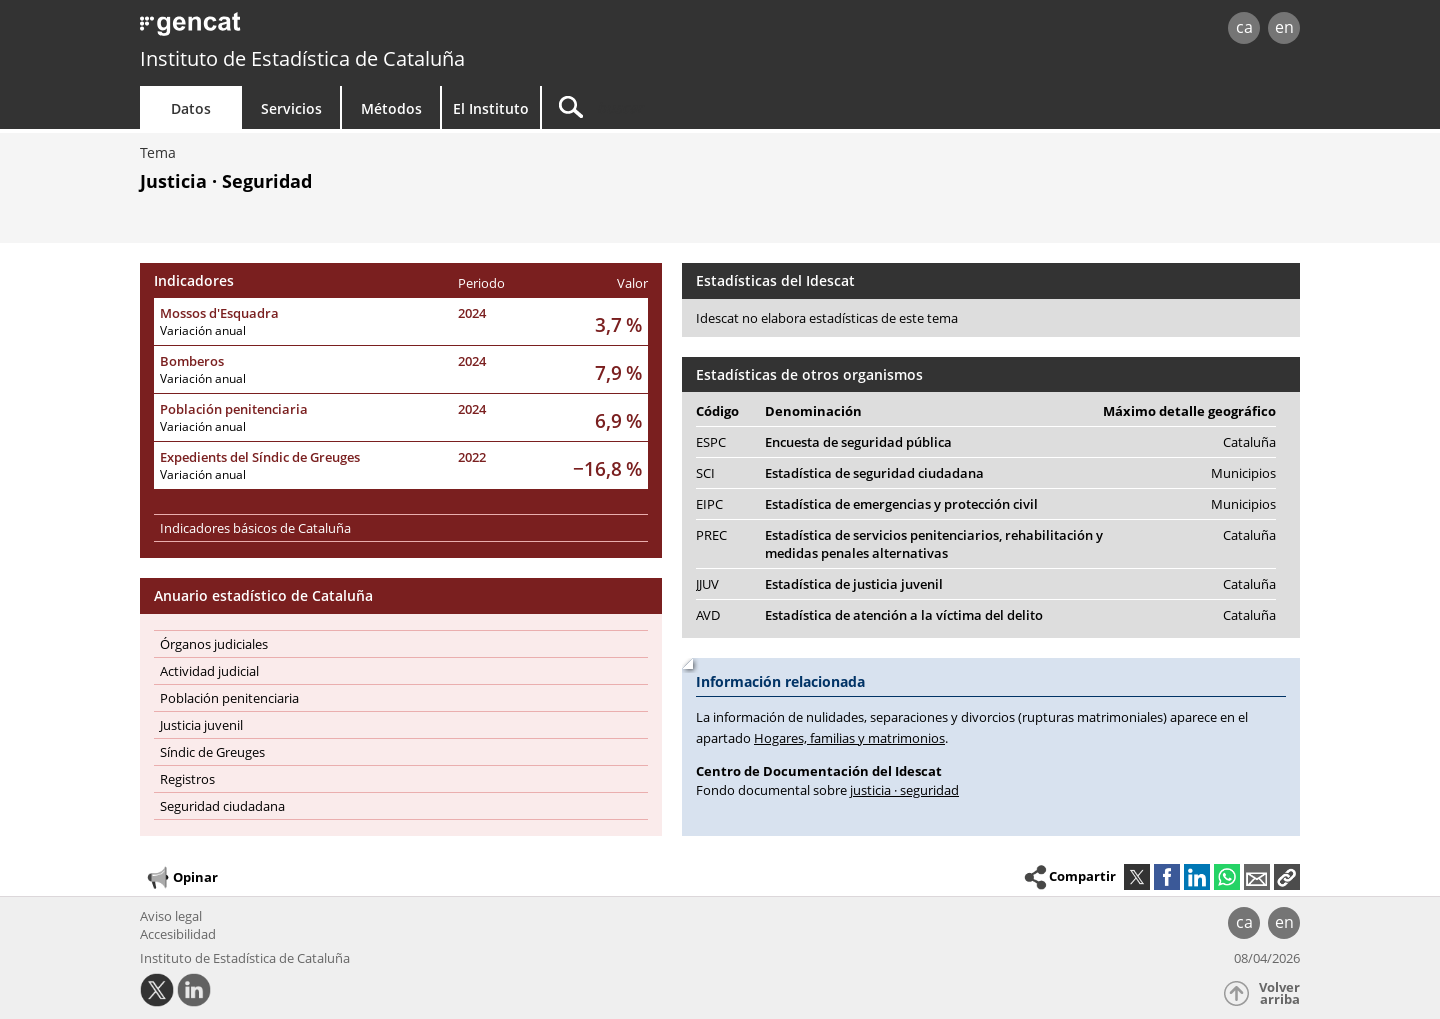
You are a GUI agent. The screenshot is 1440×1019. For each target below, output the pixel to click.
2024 (472, 313)
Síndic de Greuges (212, 752)
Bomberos (192, 361)
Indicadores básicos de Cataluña (255, 528)
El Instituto (491, 108)
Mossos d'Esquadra (219, 313)
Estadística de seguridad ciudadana (874, 473)
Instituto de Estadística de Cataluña (302, 58)
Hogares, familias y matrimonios (849, 738)
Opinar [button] (181, 878)
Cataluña (1249, 442)
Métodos (391, 108)
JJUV (707, 584)
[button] (1287, 877)
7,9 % (618, 372)
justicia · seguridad (904, 790)
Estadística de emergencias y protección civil (901, 504)
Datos (191, 108)
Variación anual (203, 330)
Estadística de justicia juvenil (854, 584)
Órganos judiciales (214, 644)
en (1284, 27)
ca (1244, 27)
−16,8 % (607, 468)
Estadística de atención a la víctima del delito (904, 615)
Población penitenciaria (234, 409)
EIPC (709, 504)
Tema (158, 152)
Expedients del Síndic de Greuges (260, 457)
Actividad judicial (209, 671)
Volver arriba (1279, 993)
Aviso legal (171, 916)
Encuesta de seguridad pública (858, 442)
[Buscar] (712, 107)
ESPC (711, 442)
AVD (708, 615)
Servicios (291, 108)
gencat (372, 29)
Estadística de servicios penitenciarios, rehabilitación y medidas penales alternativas (934, 544)
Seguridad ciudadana (222, 806)
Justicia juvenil (201, 725)
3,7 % (618, 324)
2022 (472, 457)
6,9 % (618, 420)
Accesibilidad (178, 934)
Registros (187, 779)
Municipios (1243, 473)
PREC (711, 535)
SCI (705, 473)
